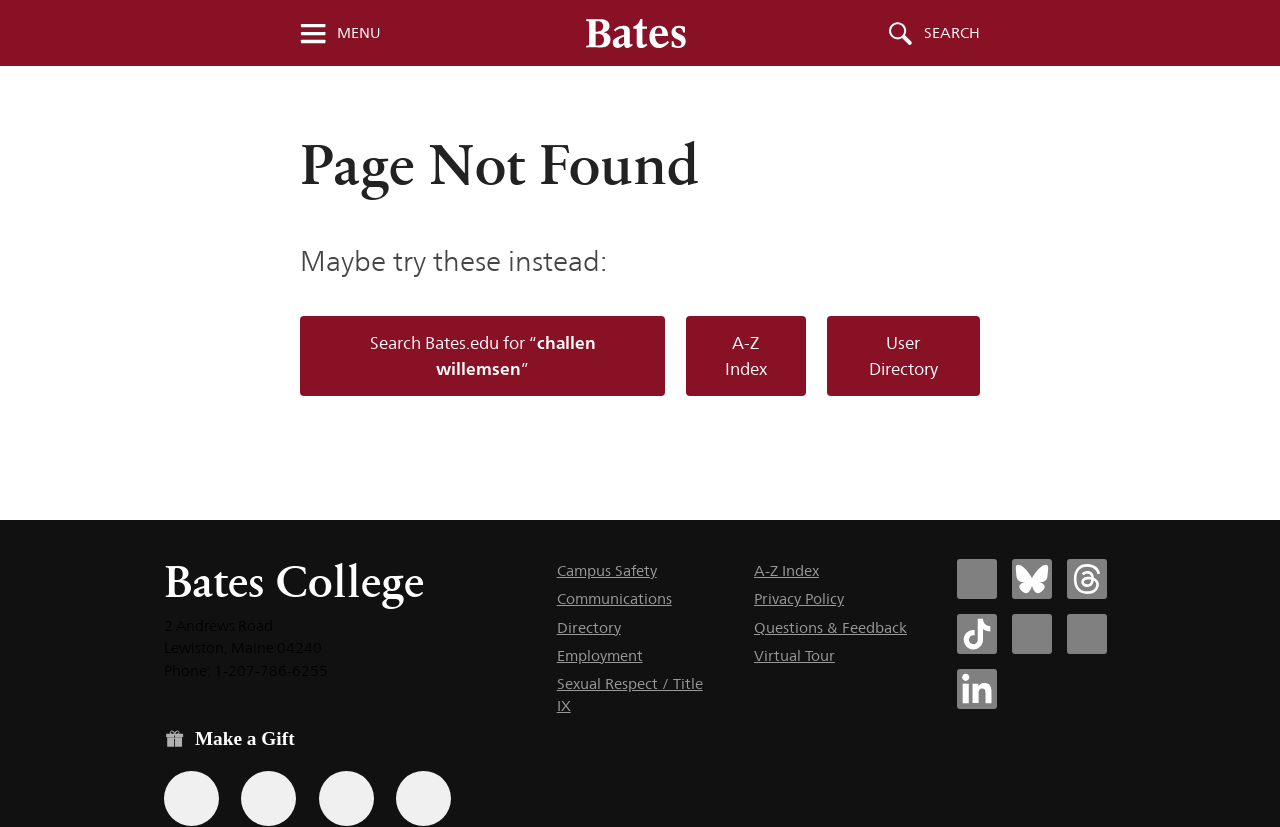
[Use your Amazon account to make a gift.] (268, 798)
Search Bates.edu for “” (483, 355)
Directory (589, 627)
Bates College (294, 581)
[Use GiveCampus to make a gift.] (423, 798)
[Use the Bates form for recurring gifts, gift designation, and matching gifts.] (191, 798)
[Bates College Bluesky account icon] (1032, 579)
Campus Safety (607, 570)
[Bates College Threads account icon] (1087, 579)
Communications (614, 598)
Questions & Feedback (830, 627)
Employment (600, 655)
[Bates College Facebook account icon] (977, 579)
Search (952, 33)
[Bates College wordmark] (636, 33)
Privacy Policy (799, 598)
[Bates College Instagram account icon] (1032, 634)
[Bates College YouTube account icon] (1087, 634)
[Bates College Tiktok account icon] (977, 634)
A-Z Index (746, 356)
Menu (359, 33)
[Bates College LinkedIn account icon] (977, 689)
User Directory (903, 356)
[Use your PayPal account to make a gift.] (346, 798)
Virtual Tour (794, 655)
